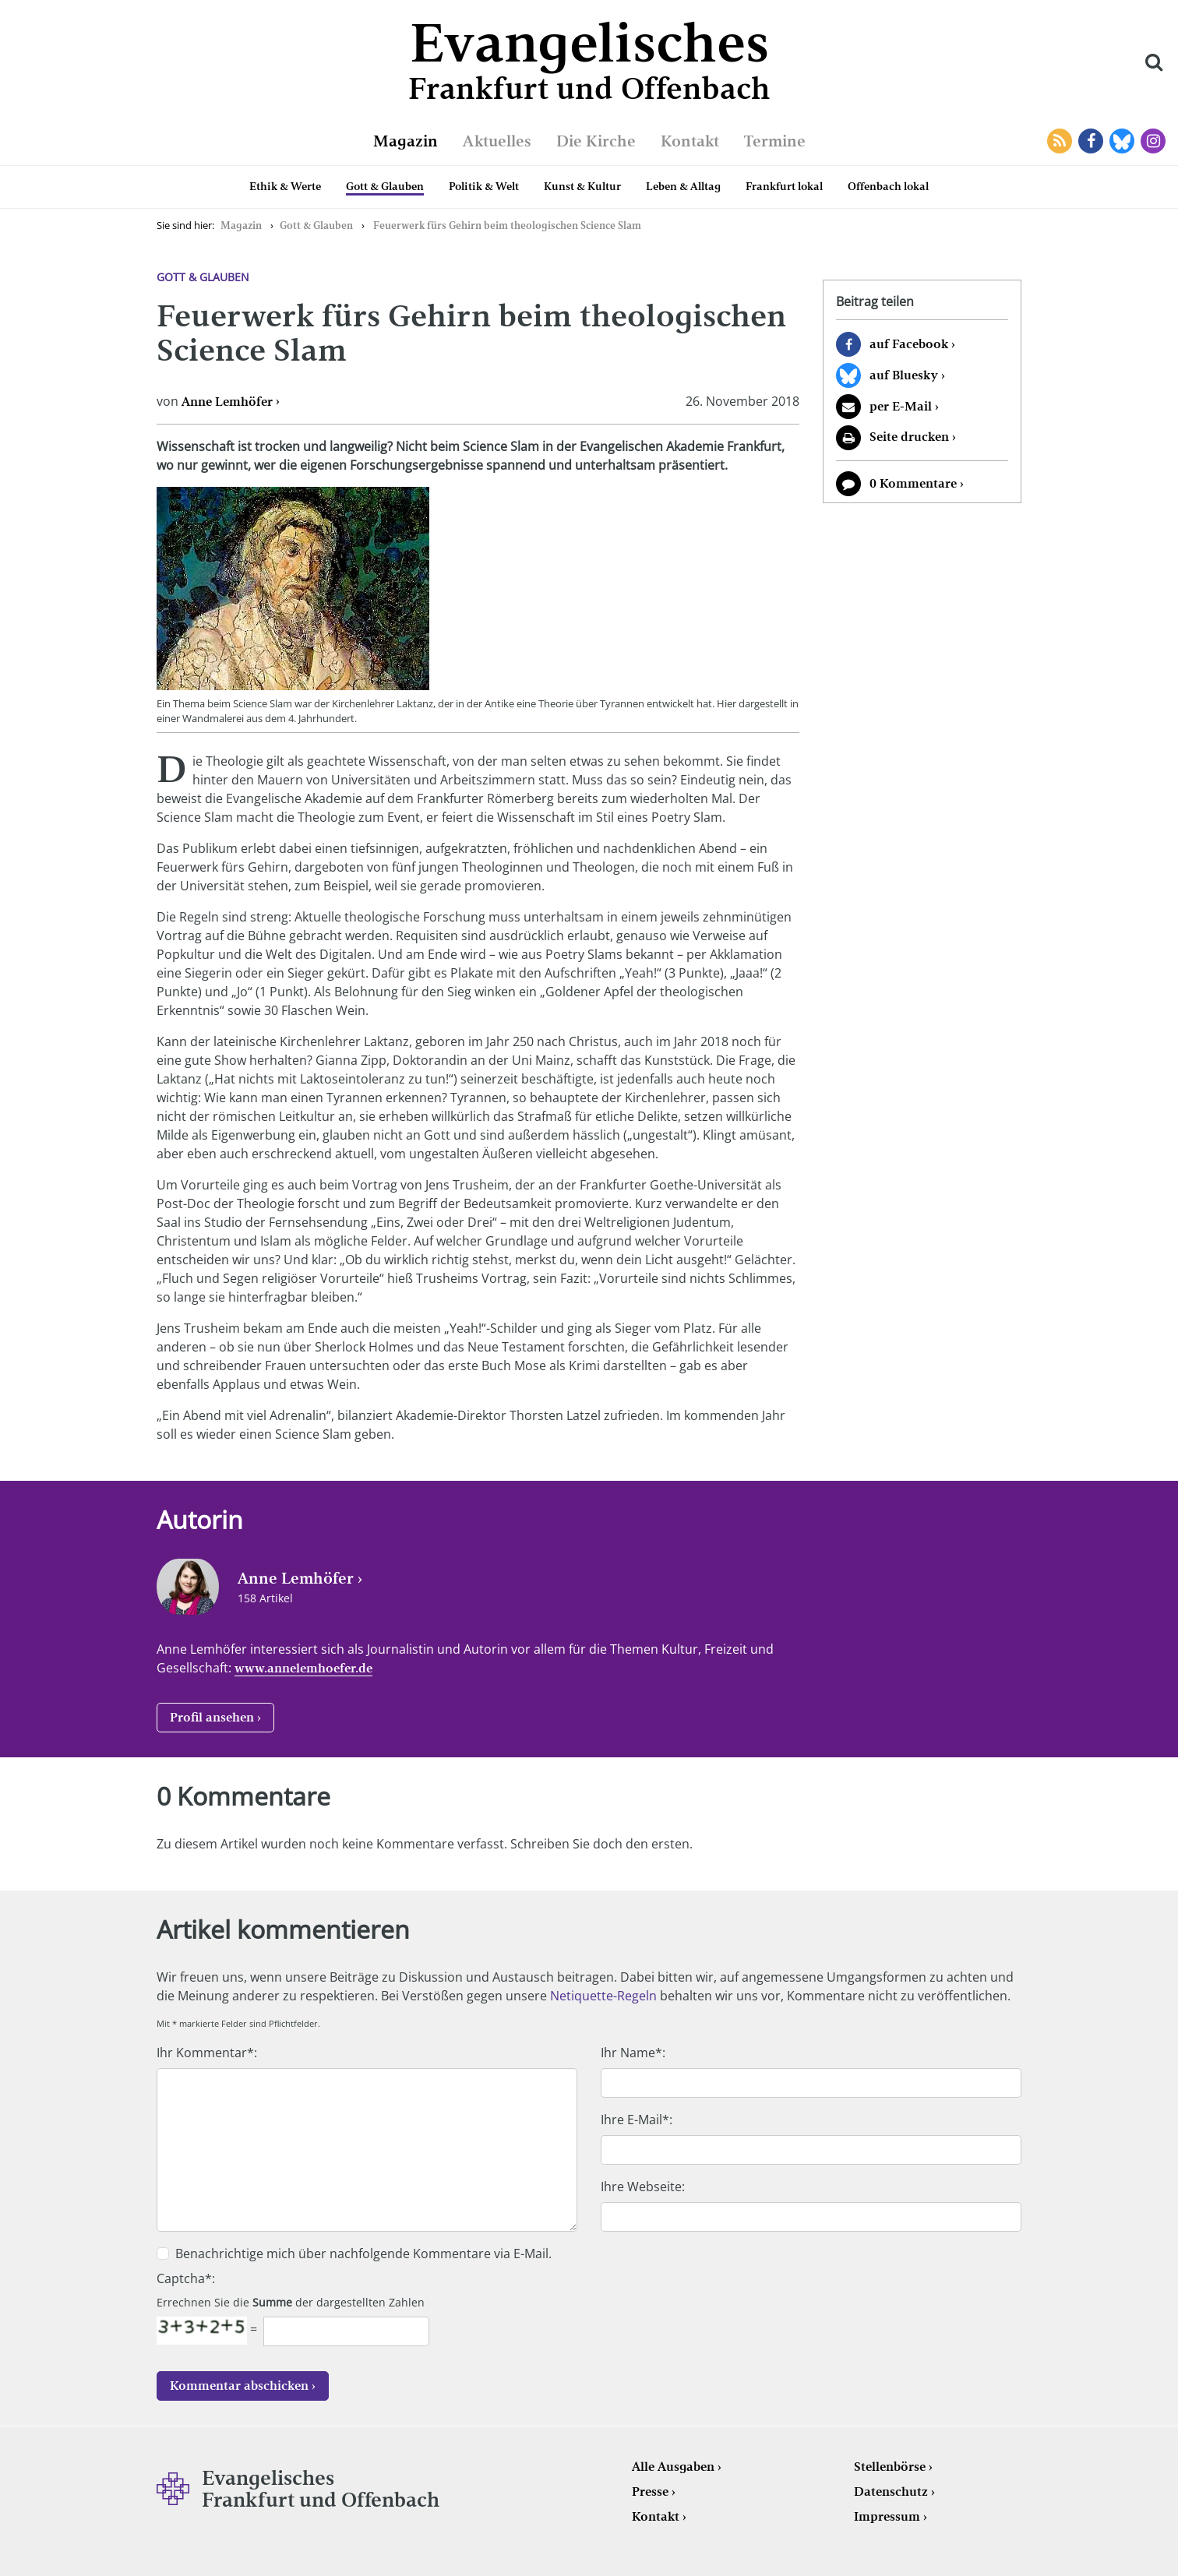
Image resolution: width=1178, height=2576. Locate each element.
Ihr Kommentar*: (207, 2052)
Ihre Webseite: (643, 2186)
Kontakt (690, 141)
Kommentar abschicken (239, 2385)
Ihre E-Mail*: (636, 2119)
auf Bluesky (903, 375)
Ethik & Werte (285, 186)
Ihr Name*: (633, 2052)
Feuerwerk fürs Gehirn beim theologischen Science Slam (507, 225)
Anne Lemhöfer (227, 401)
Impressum (887, 2516)
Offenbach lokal (888, 186)
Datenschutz (891, 2491)
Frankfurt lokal (784, 186)
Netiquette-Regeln (603, 1995)
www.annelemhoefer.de (303, 1668)
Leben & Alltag (683, 186)
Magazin (405, 141)
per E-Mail (900, 406)
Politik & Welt (484, 186)
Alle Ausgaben (673, 2466)
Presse (650, 2491)
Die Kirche (596, 141)
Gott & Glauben (385, 186)
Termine (775, 141)
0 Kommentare (913, 483)
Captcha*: (186, 2278)
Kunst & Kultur (582, 186)
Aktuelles (497, 141)
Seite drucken (909, 436)
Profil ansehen (212, 1717)
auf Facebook (908, 344)
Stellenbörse (890, 2466)
